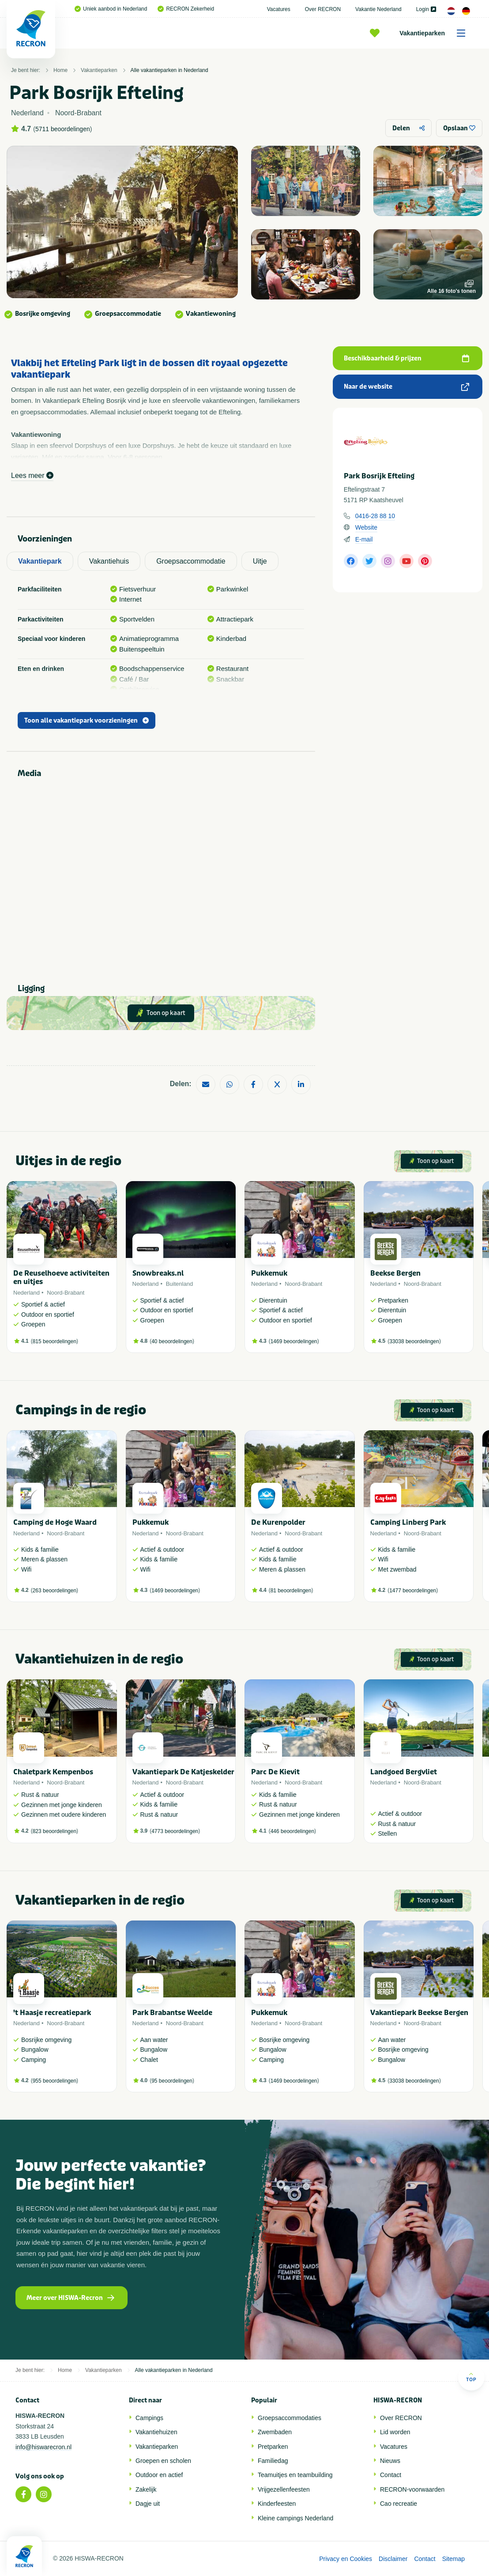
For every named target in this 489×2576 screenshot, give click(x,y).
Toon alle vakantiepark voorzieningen (86, 720)
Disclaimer (393, 2559)
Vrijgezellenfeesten (284, 2489)
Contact (390, 2474)
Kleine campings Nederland (295, 2518)
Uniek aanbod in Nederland (111, 9)
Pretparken (273, 2446)
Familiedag (273, 2460)
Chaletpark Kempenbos (53, 1772)
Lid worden (395, 2432)
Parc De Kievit (275, 1772)
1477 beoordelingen (412, 1590)
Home (60, 70)
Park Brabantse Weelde (172, 2012)
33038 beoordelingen (414, 1341)
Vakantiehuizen (156, 2432)
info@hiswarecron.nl (43, 2447)
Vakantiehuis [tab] (109, 561)
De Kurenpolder (278, 1522)
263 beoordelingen (54, 1590)
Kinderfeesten (277, 2503)
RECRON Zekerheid (186, 9)
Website (366, 527)
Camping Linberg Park (408, 1522)
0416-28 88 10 (375, 515)
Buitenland (179, 1283)
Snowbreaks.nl (158, 1273)
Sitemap (453, 2559)
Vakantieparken (435, 33)
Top (471, 2377)
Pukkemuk (269, 1273)
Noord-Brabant (65, 1292)
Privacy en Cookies (345, 2559)
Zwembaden (275, 2432)
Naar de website (406, 387)
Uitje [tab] (260, 561)
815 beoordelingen (54, 1341)
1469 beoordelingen (294, 1341)
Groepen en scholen (163, 2460)
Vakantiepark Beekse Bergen (419, 2012)
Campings (149, 2417)
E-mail (364, 539)
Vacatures (278, 9)
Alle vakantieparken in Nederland (169, 70)
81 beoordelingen (291, 1590)
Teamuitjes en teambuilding (295, 2474)
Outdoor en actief (159, 2474)
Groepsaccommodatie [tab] (191, 561)
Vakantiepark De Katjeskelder (183, 1772)
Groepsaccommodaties (289, 2417)
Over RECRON (323, 9)
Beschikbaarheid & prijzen (406, 358)
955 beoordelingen (54, 2081)
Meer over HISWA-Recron (70, 2298)
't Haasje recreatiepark (52, 2012)
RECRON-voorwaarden (412, 2489)
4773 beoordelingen (174, 1831)
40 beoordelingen (171, 1341)
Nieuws (390, 2460)
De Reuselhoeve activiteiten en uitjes (61, 1277)
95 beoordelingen (171, 2081)
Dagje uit (147, 2503)
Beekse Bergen (395, 1273)
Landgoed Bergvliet (403, 1772)
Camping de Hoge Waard (55, 1522)
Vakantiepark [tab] (40, 561)
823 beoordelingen (54, 1831)
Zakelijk (145, 2489)
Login (426, 9)
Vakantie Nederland (378, 9)
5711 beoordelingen (62, 129)
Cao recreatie (398, 2503)
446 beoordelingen (292, 1831)
